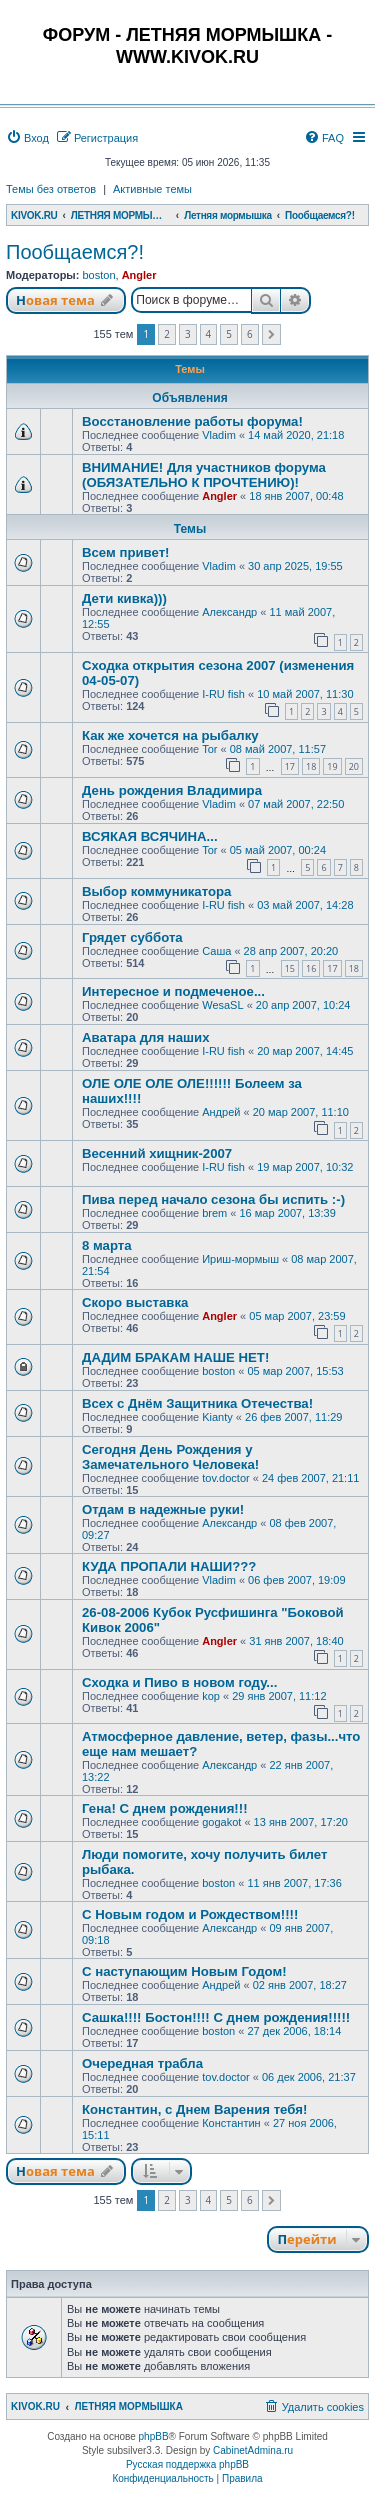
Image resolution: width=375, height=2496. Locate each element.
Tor (209, 749)
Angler (139, 275)
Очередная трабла (142, 2063)
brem (214, 1213)
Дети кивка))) (124, 598)
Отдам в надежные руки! (163, 1509)
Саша (216, 951)
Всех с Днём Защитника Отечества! (197, 1403)
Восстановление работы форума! (192, 421)
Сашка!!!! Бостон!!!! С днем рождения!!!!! (216, 2017)
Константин (231, 2123)
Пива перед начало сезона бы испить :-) (213, 1199)
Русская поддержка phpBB (187, 2464)
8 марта (107, 1245)
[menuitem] (27, 138)
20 (354, 766)
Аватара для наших (145, 1037)
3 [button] (188, 334)
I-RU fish (223, 694)
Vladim (219, 435)
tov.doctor (226, 1478)
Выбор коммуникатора (156, 891)
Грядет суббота (132, 937)
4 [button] (209, 334)
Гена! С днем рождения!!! (165, 1808)
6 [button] (250, 334)
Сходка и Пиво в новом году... (179, 1682)
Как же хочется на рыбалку (170, 735)
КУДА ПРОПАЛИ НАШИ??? (169, 1566)
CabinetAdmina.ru (253, 2450)
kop (211, 1696)
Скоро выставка (135, 1302)
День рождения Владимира (172, 790)
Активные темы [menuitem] (152, 189)
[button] (271, 335)
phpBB (154, 2436)
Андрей (221, 1112)
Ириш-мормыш (240, 1259)
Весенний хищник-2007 (157, 1153)
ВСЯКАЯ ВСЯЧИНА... (150, 836)
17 (290, 766)
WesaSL (222, 1005)
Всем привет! (126, 552)
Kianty (217, 1417)
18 (311, 766)
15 (290, 968)
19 (332, 766)
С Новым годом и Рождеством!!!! (190, 1914)
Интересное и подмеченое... (173, 991)
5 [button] (229, 334)
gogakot (221, 1822)
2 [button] (167, 334)
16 (311, 968)
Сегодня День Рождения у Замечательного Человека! (170, 1457)
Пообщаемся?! (75, 252)
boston (98, 275)
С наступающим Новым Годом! (184, 1971)
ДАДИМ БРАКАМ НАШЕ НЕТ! (175, 1357)
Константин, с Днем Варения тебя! (194, 2109)
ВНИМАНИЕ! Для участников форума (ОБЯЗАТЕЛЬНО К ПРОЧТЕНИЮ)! (204, 475)
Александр (229, 612)
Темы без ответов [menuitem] (51, 189)
